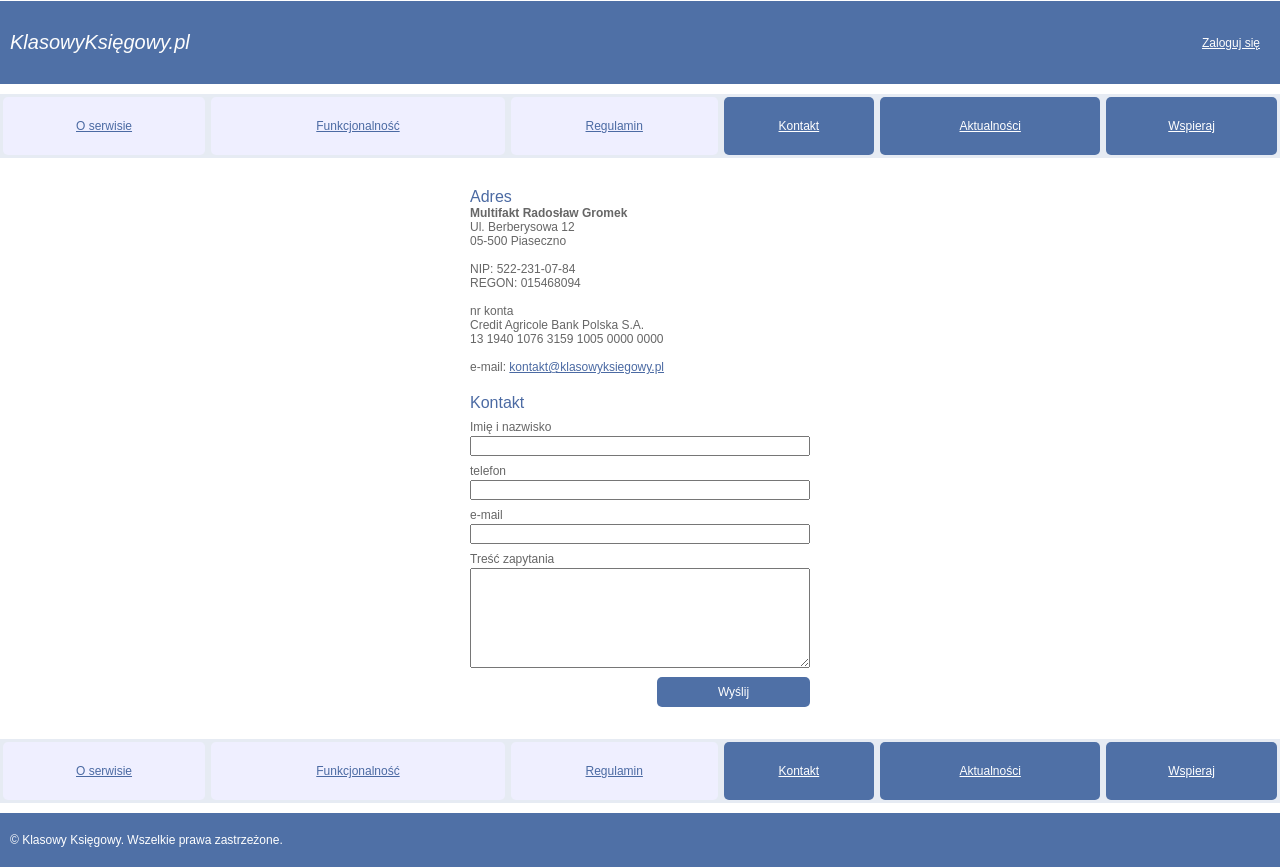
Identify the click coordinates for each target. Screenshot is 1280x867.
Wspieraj (1191, 126)
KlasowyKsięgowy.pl (100, 42)
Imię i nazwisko (510, 427)
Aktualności (990, 126)
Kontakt (799, 126)
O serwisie (104, 126)
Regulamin (614, 126)
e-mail (486, 515)
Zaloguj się (1231, 43)
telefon (488, 471)
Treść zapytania (512, 559)
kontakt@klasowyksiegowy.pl (586, 367)
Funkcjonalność (357, 126)
